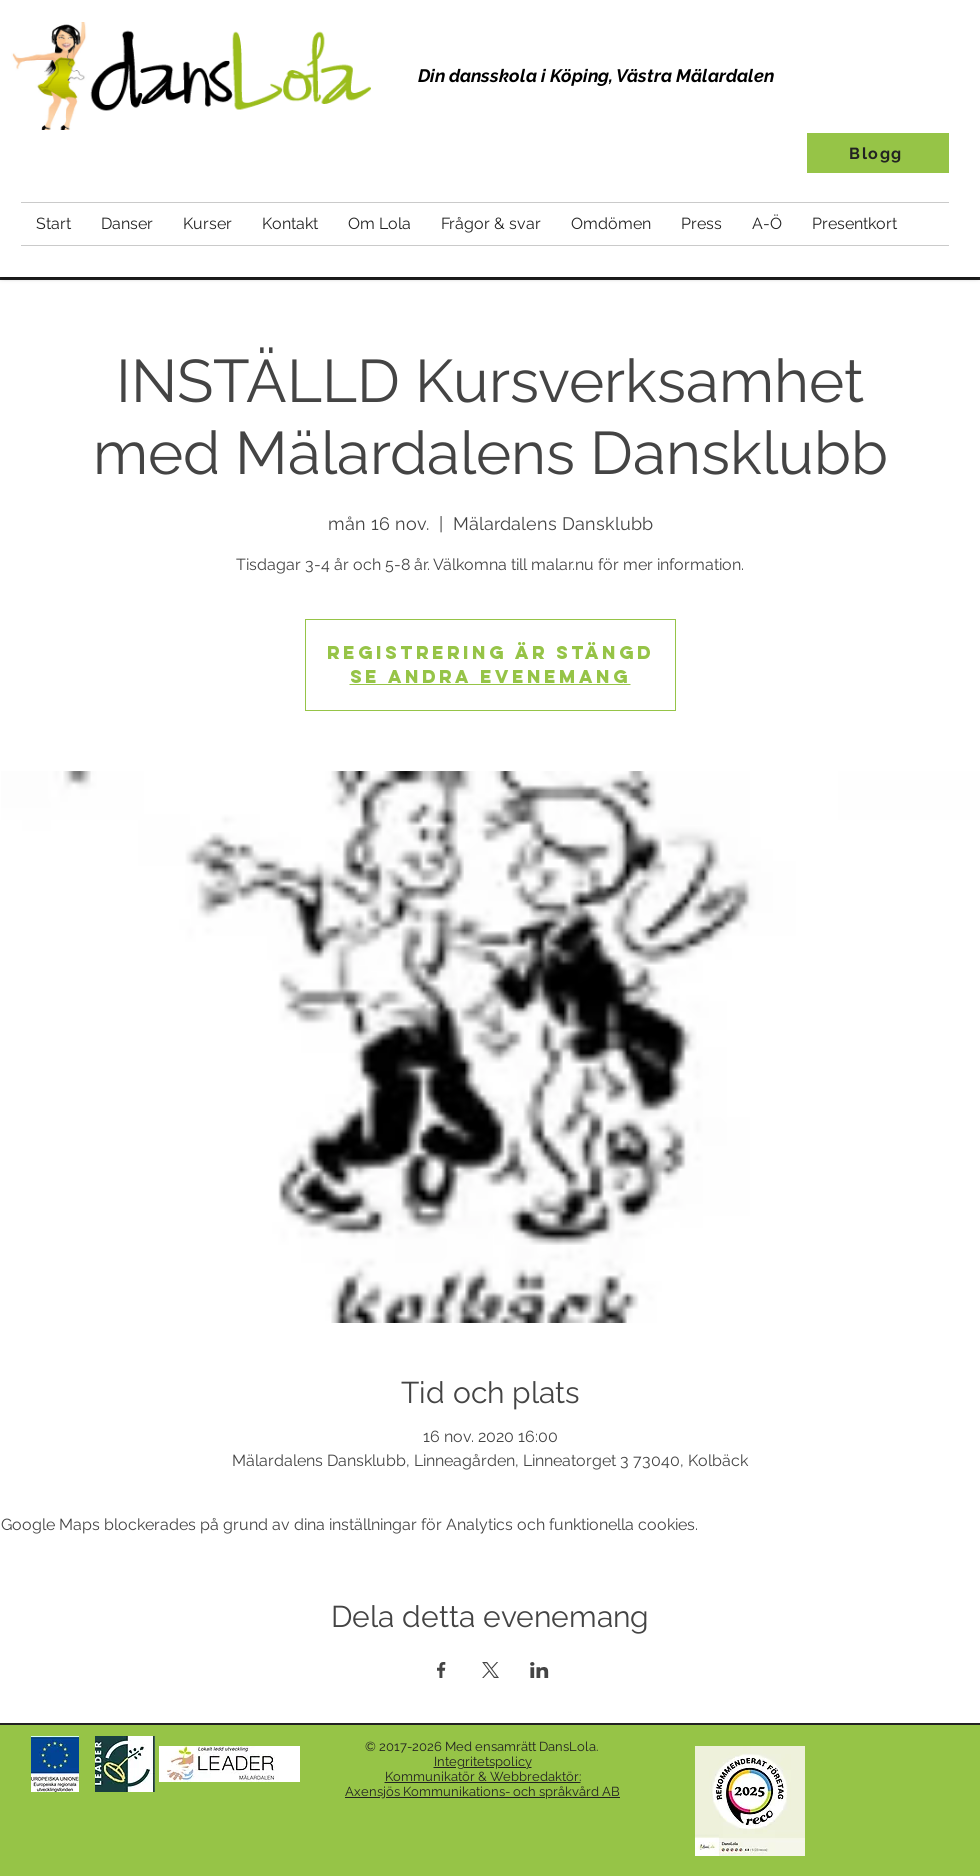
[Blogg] (878, 153)
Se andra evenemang (490, 676)
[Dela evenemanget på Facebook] (441, 1670)
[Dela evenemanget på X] (490, 1670)
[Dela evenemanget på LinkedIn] (539, 1670)
